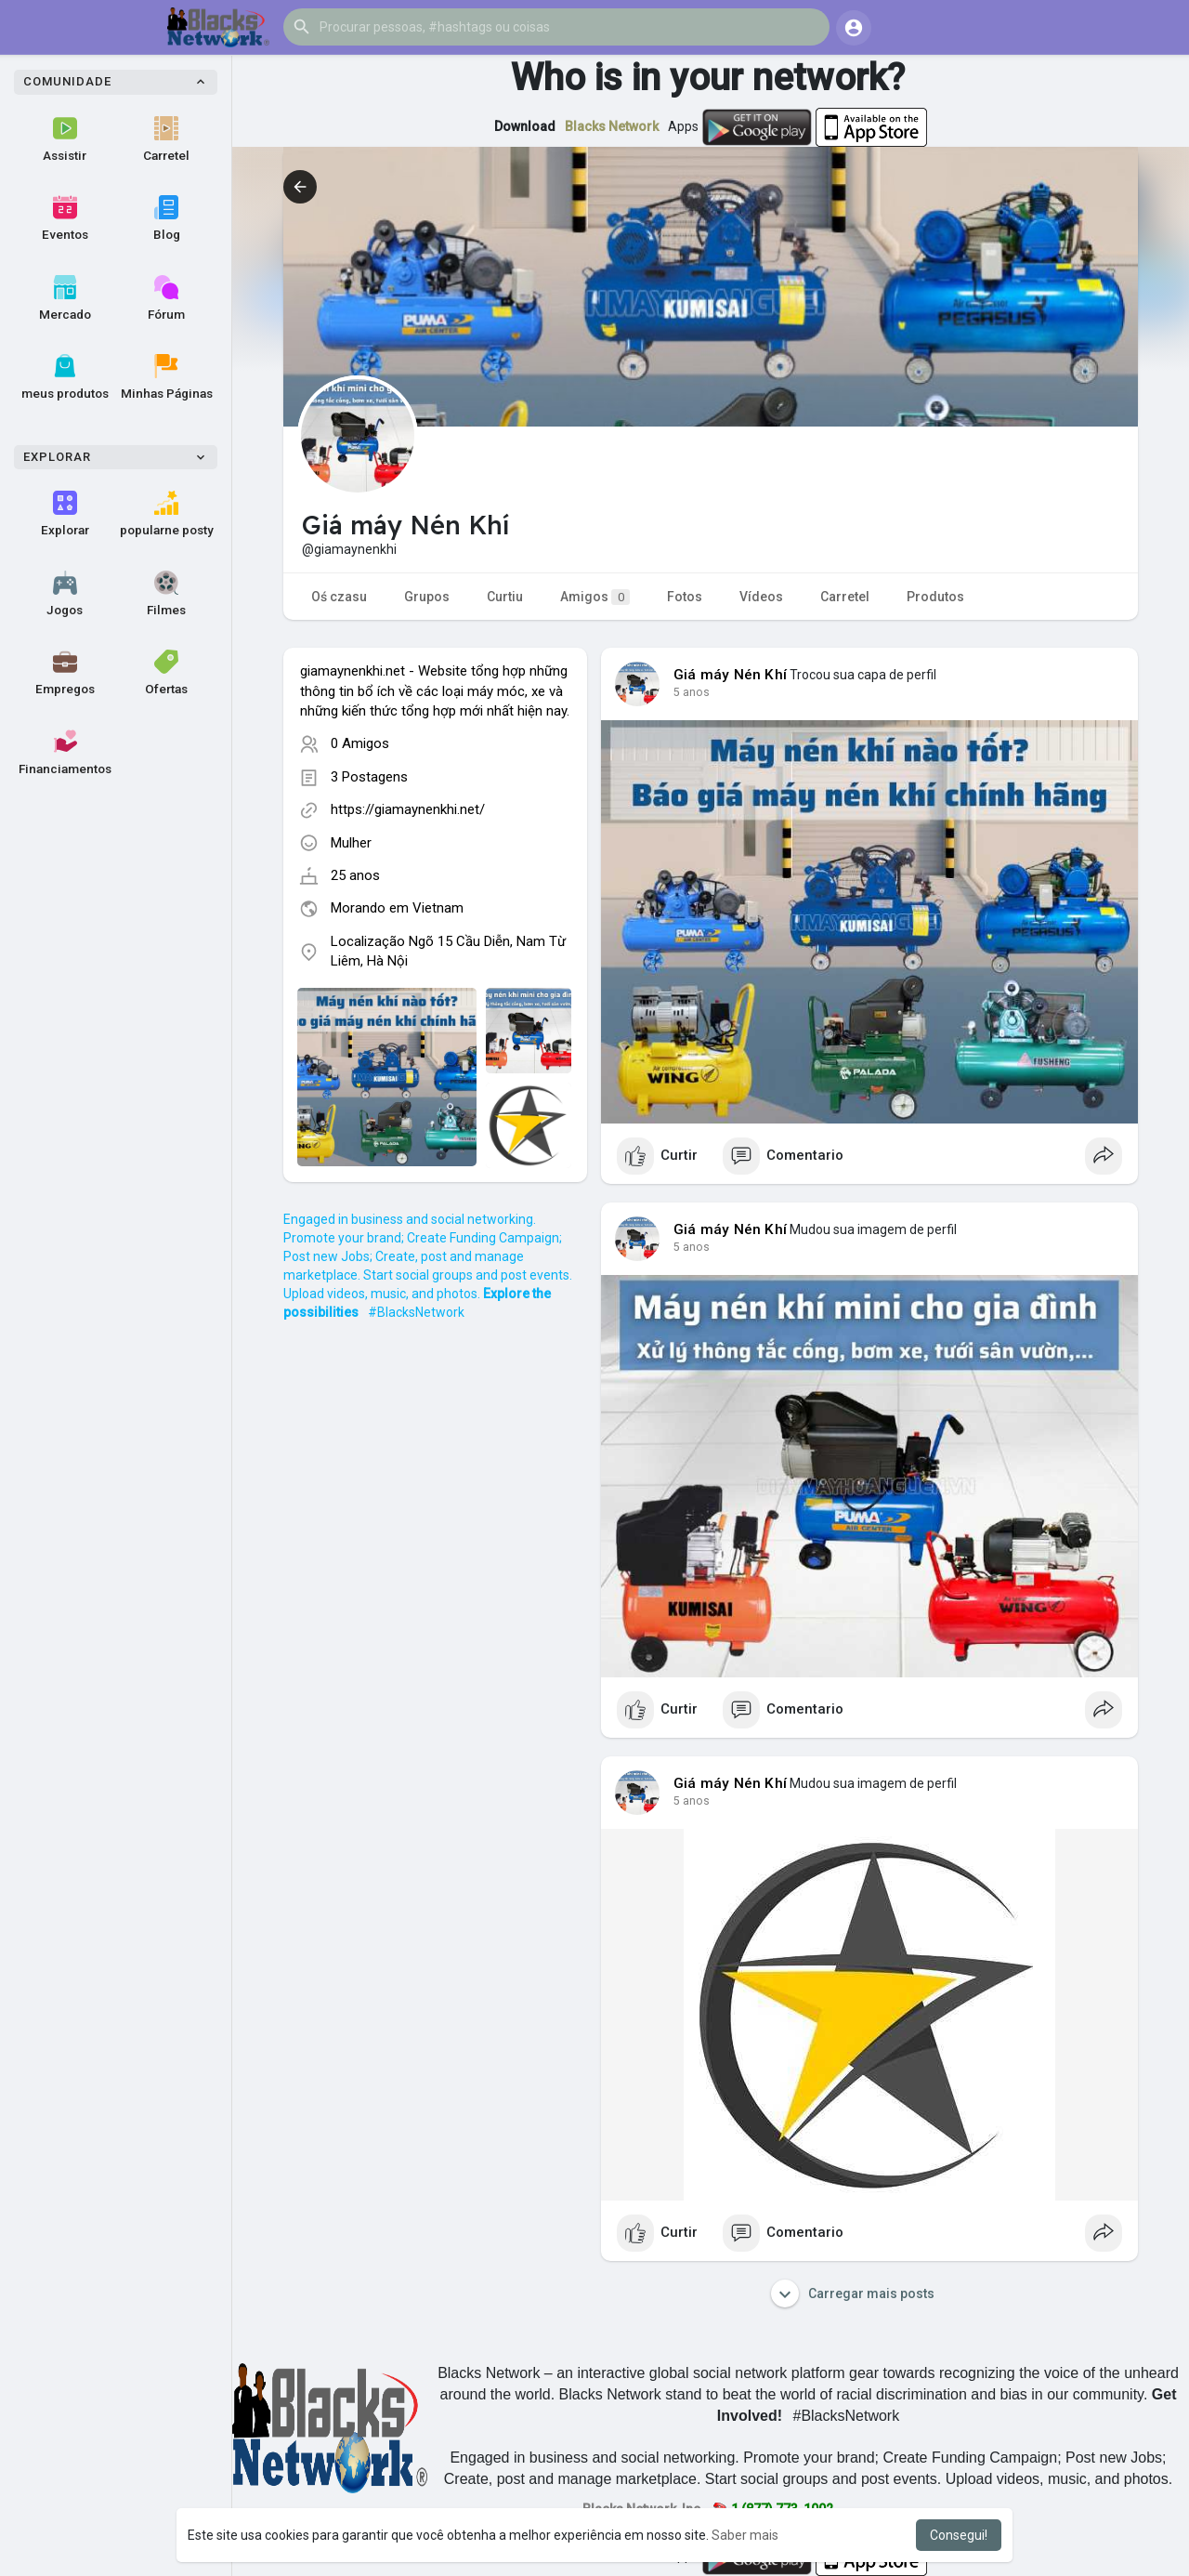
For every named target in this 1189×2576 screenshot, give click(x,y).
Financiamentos (65, 752)
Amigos (595, 597)
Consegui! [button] (958, 2535)
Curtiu (505, 596)
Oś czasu (339, 596)
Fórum (166, 298)
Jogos (64, 594)
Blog (166, 218)
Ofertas (166, 673)
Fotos (684, 596)
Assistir (64, 139)
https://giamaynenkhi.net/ (408, 809)
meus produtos (65, 377)
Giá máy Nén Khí (730, 674)
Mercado (65, 298)
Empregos (65, 673)
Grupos (427, 596)
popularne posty (167, 514)
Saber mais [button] (745, 2535)
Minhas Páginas (167, 377)
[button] (556, 27)
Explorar (65, 514)
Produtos (935, 596)
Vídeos (761, 596)
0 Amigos (360, 743)
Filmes (166, 594)
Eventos (65, 218)
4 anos (691, 692)
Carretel (166, 139)
